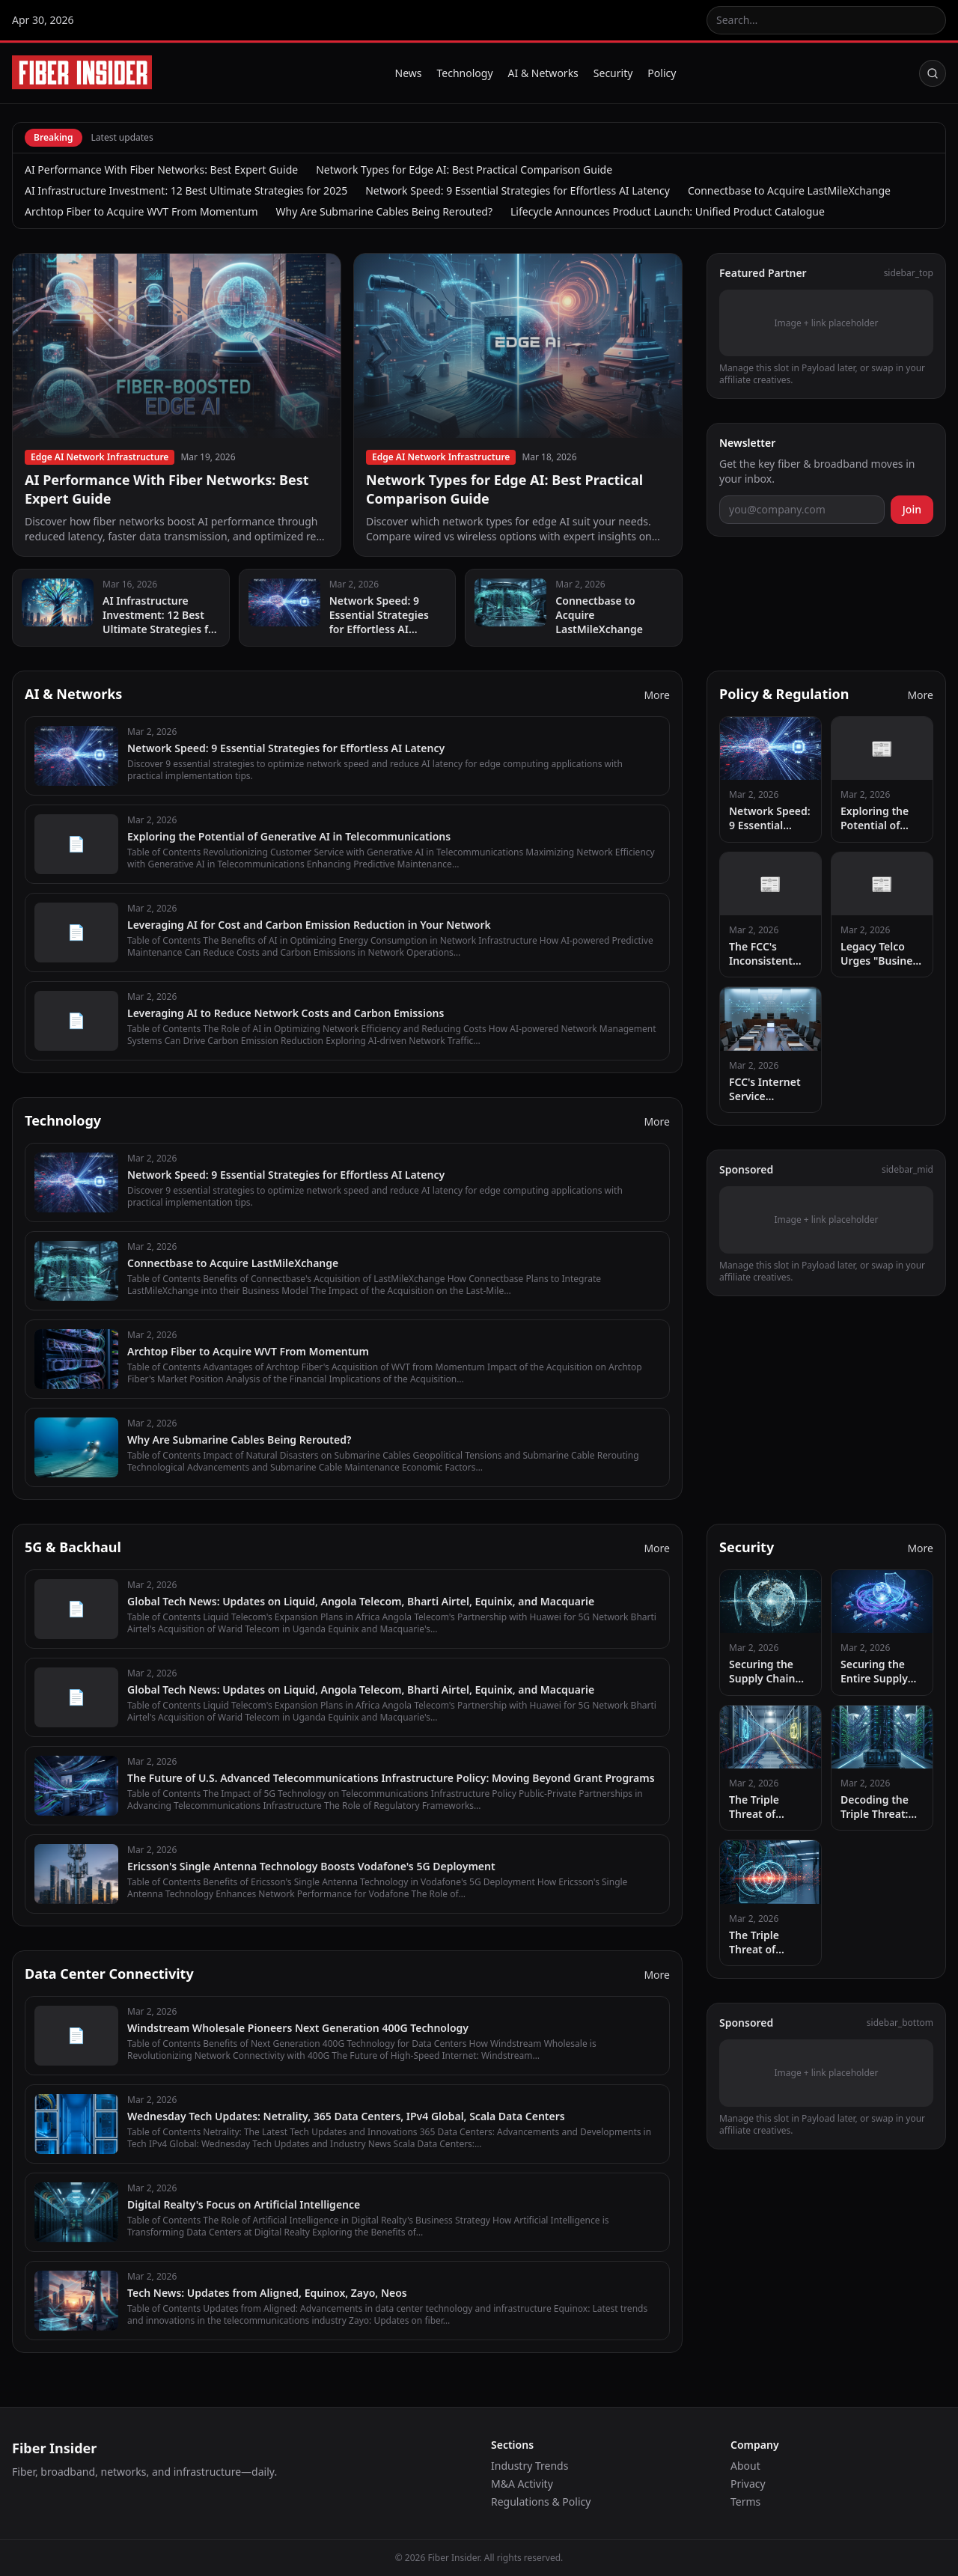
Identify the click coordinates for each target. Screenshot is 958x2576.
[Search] (932, 73)
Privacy (748, 2483)
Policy (661, 73)
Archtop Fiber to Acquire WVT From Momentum (141, 211)
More (657, 695)
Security (613, 73)
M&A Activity (522, 2483)
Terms (745, 2501)
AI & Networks (543, 73)
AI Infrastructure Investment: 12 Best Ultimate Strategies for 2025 (186, 190)
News (408, 73)
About (745, 2466)
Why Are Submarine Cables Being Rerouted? (384, 211)
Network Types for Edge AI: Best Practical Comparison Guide (464, 169)
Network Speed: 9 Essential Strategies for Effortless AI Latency (517, 190)
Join (912, 509)
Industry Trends (529, 2466)
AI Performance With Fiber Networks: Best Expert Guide (161, 169)
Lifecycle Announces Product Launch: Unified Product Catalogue (667, 211)
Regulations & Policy (541, 2501)
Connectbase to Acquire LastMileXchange (789, 190)
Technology (465, 73)
